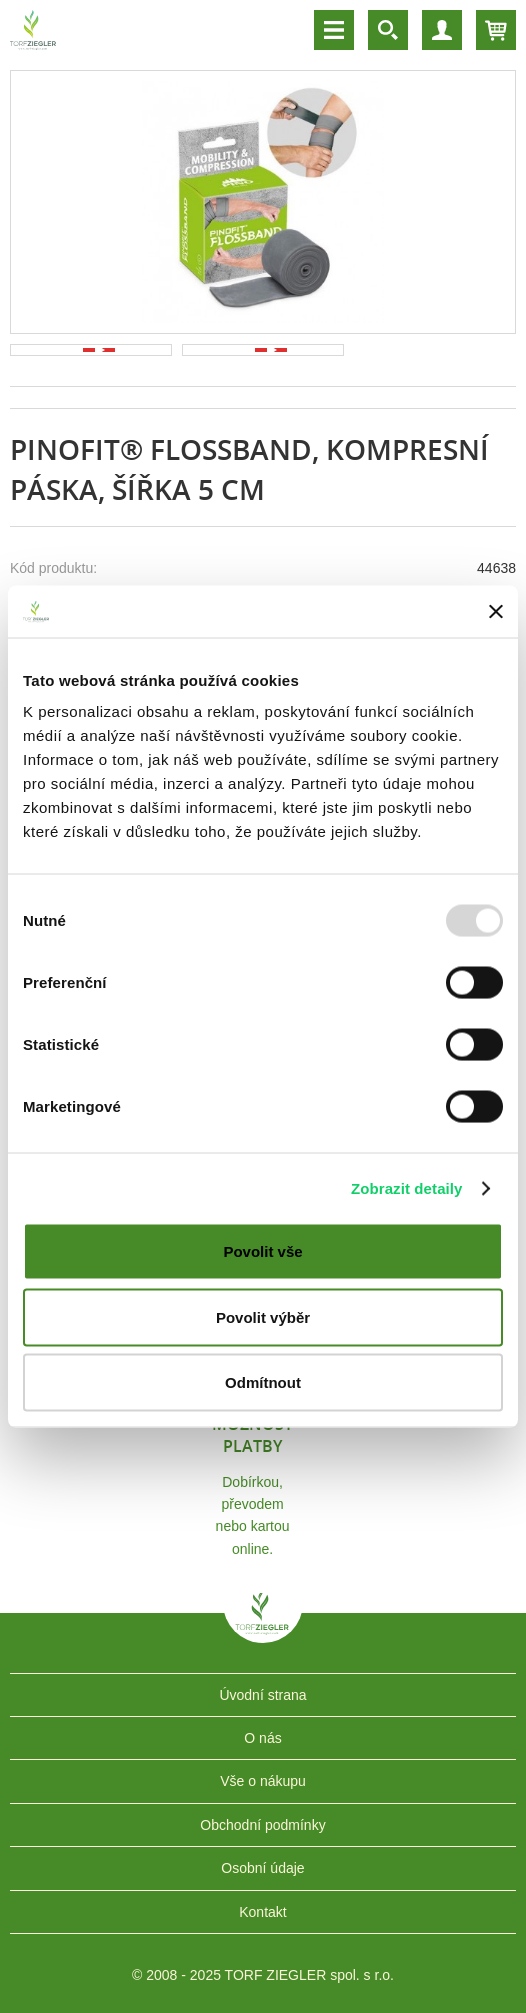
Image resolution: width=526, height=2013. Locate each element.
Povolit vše (262, 1251)
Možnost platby (252, 1435)
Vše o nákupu (263, 1781)
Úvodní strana (262, 1695)
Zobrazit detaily (407, 1187)
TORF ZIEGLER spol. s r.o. (263, 1628)
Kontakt (262, 1912)
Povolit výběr (263, 1316)
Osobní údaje (262, 1868)
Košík (496, 30)
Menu (334, 30)
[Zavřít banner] (496, 611)
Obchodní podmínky (262, 1825)
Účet (442, 30)
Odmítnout (263, 1382)
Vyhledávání (388, 30)
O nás (262, 1738)
